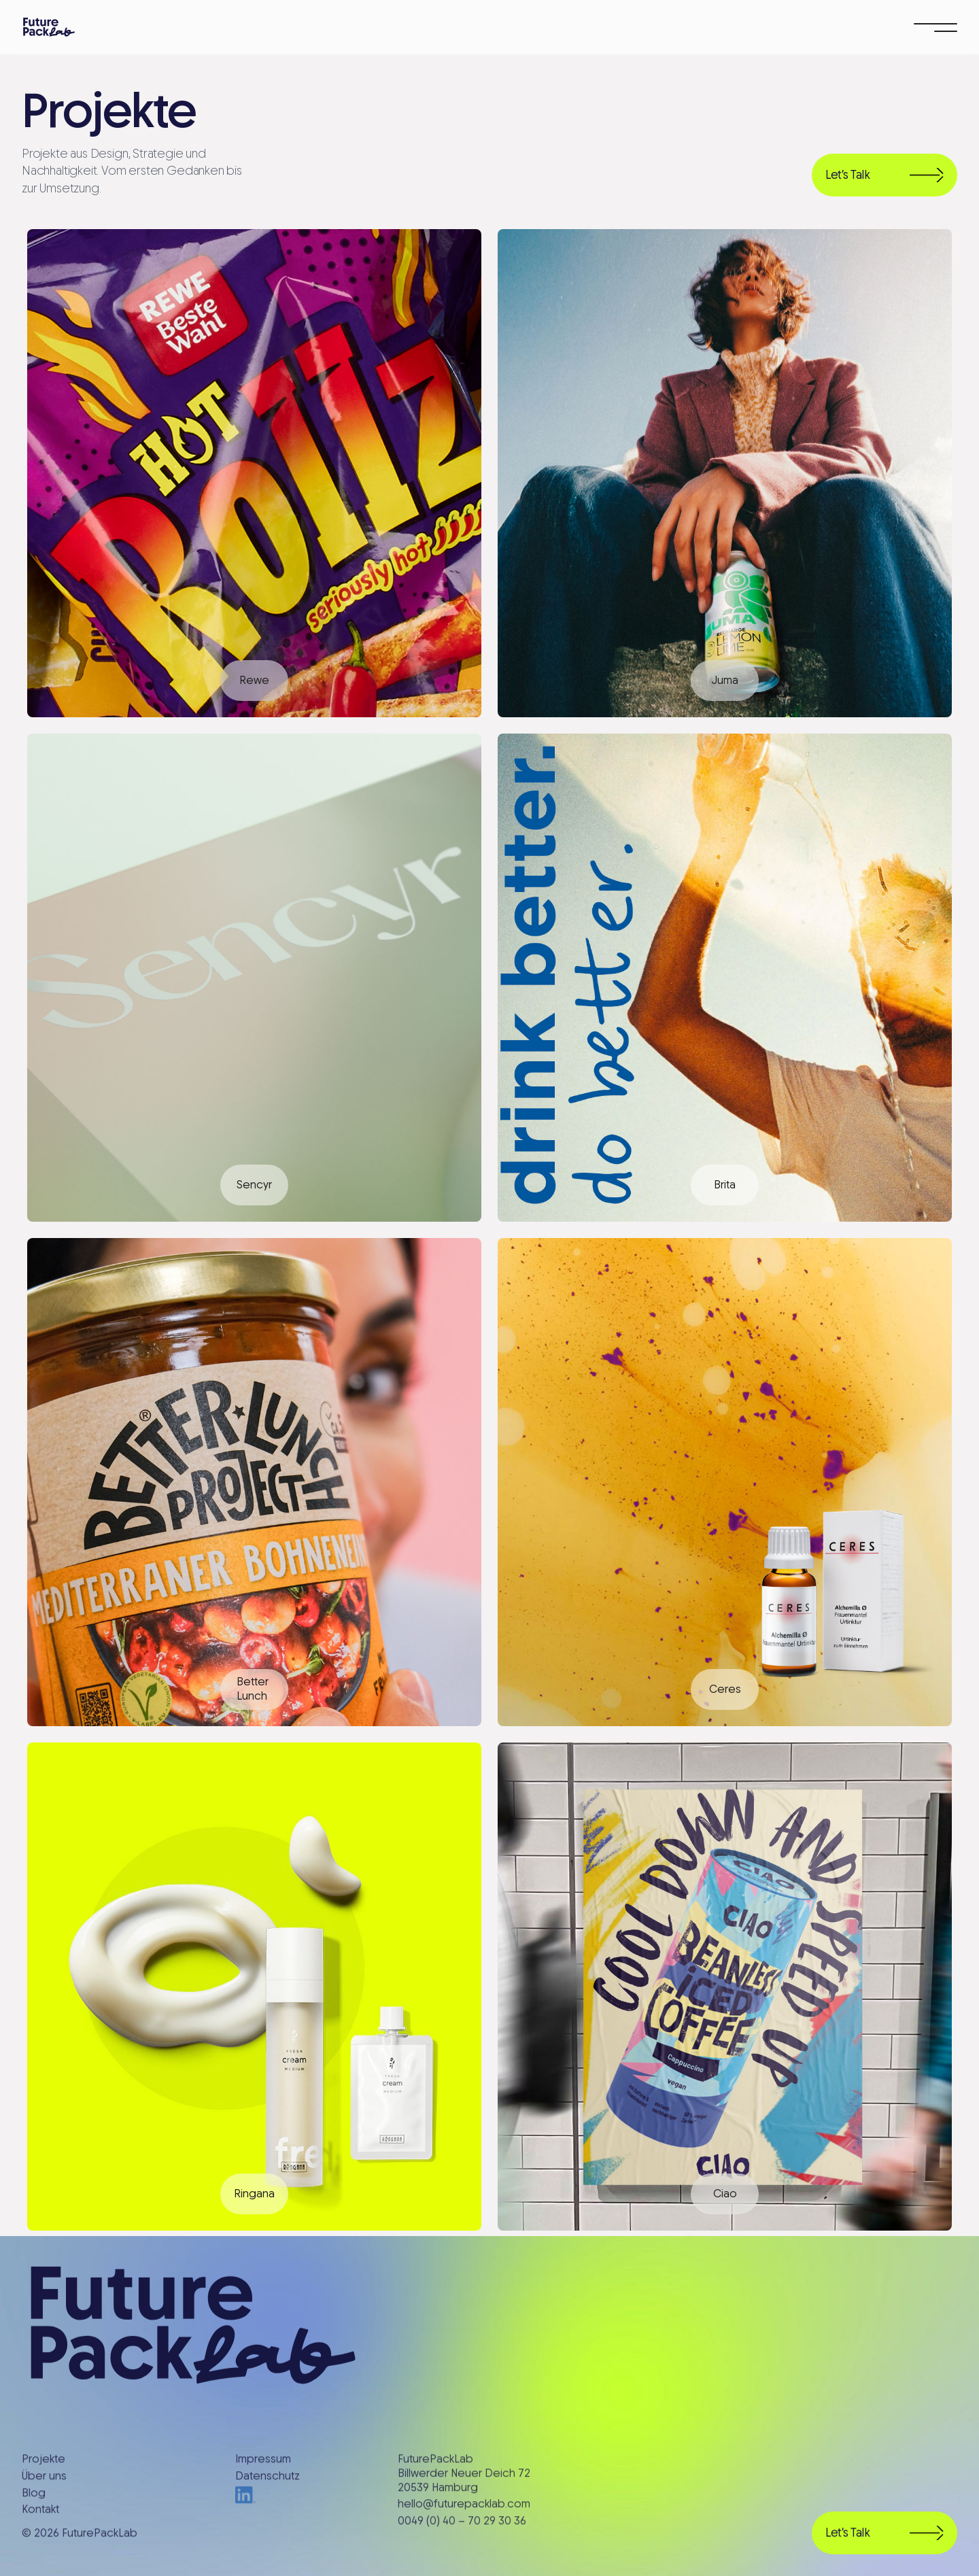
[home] (49, 27)
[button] (935, 27)
